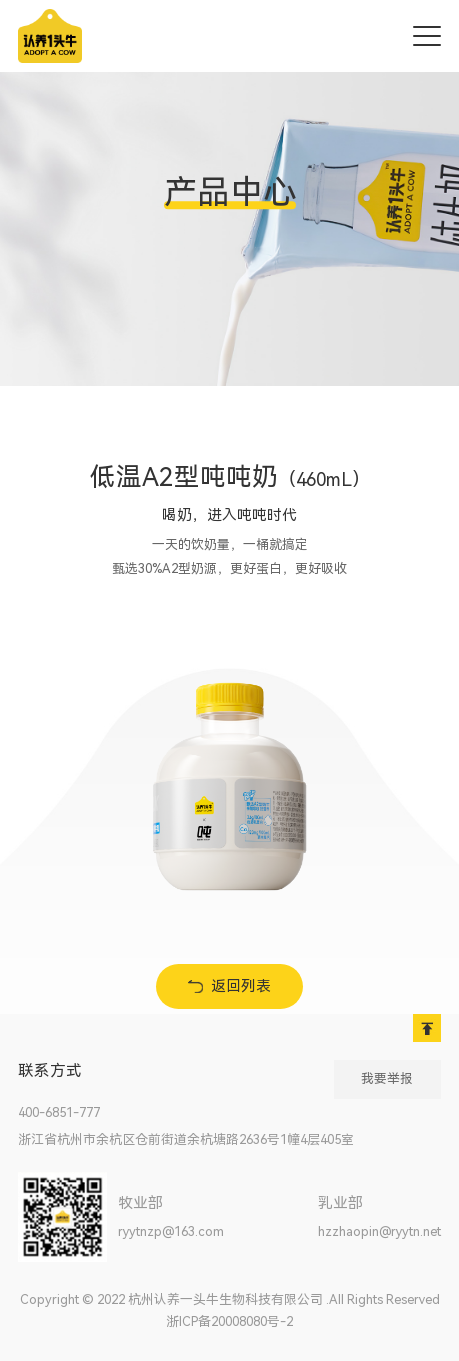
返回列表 (241, 986)
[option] (241, 779)
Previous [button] (55, 779)
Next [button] (402, 779)
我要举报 (387, 1078)
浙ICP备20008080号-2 (229, 1321)
